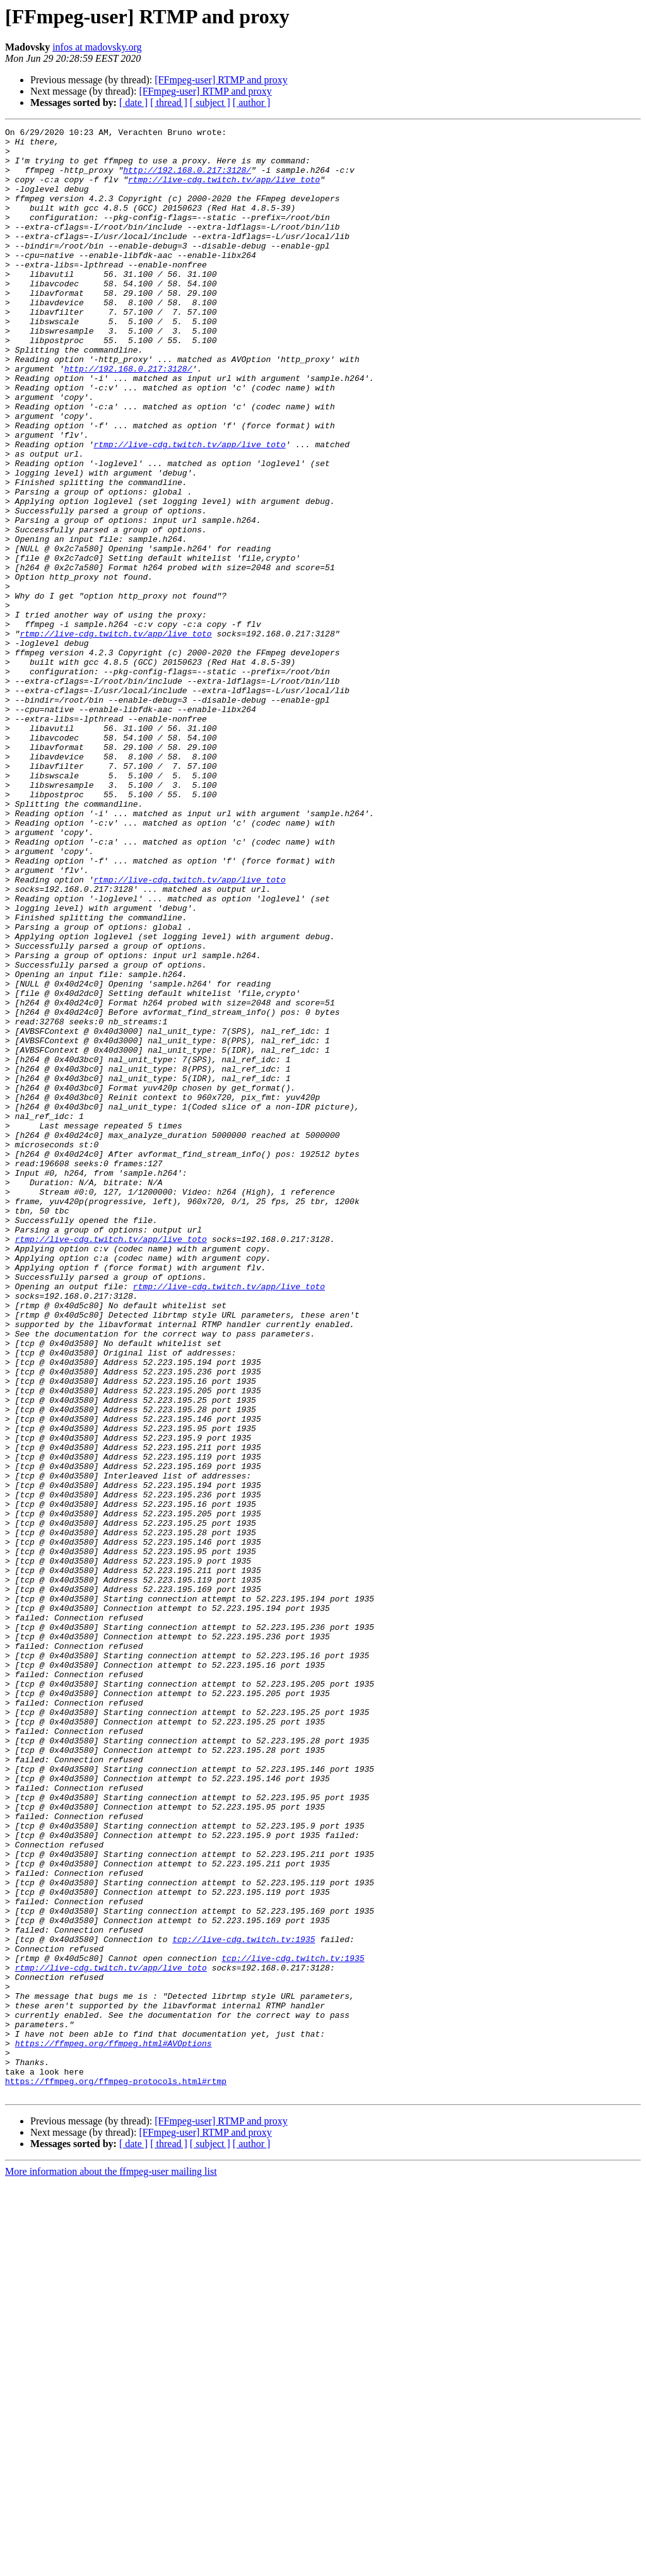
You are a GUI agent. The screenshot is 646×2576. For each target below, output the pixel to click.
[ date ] (133, 102)
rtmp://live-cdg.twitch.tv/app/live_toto (224, 190)
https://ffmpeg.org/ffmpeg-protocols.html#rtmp (115, 2472)
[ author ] (252, 102)
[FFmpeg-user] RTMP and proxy (221, 79)
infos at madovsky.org (96, 47)
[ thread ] (168, 102)
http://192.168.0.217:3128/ (187, 179)
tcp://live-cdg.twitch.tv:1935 (243, 2302)
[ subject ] (210, 102)
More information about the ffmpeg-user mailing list (111, 2565)
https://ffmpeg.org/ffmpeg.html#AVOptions (113, 2427)
